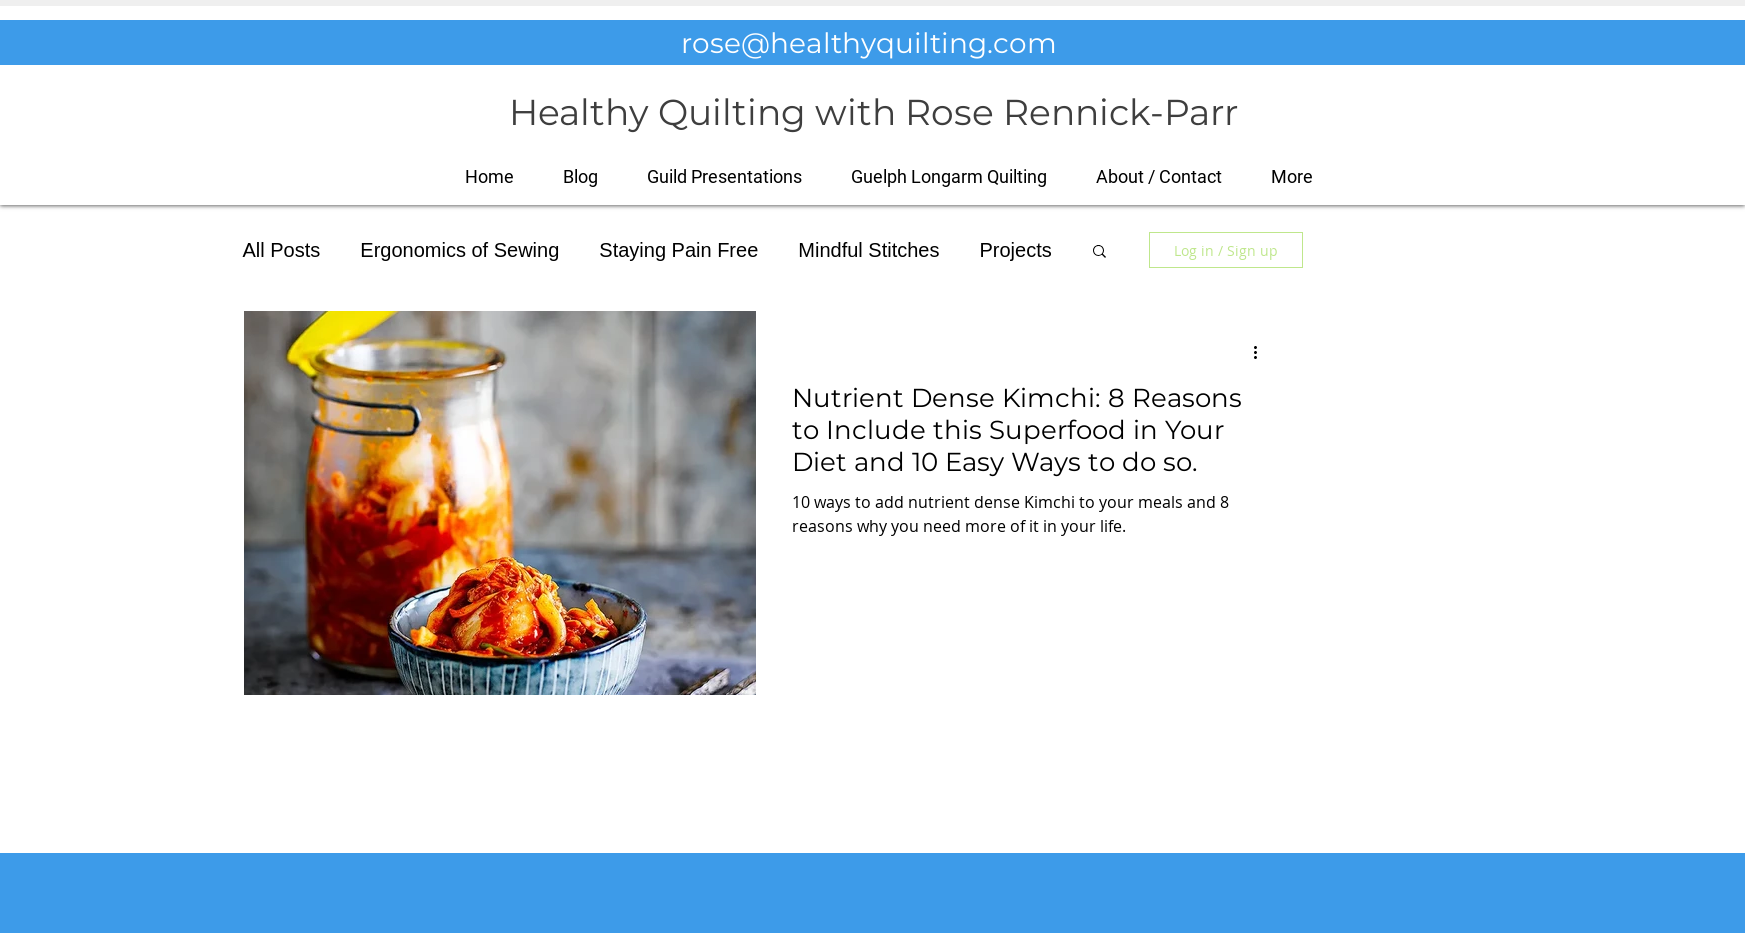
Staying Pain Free (678, 250)
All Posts (282, 250)
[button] (1292, 176)
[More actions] (1263, 352)
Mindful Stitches (868, 250)
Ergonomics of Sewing (459, 250)
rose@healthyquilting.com (869, 43)
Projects (1015, 250)
